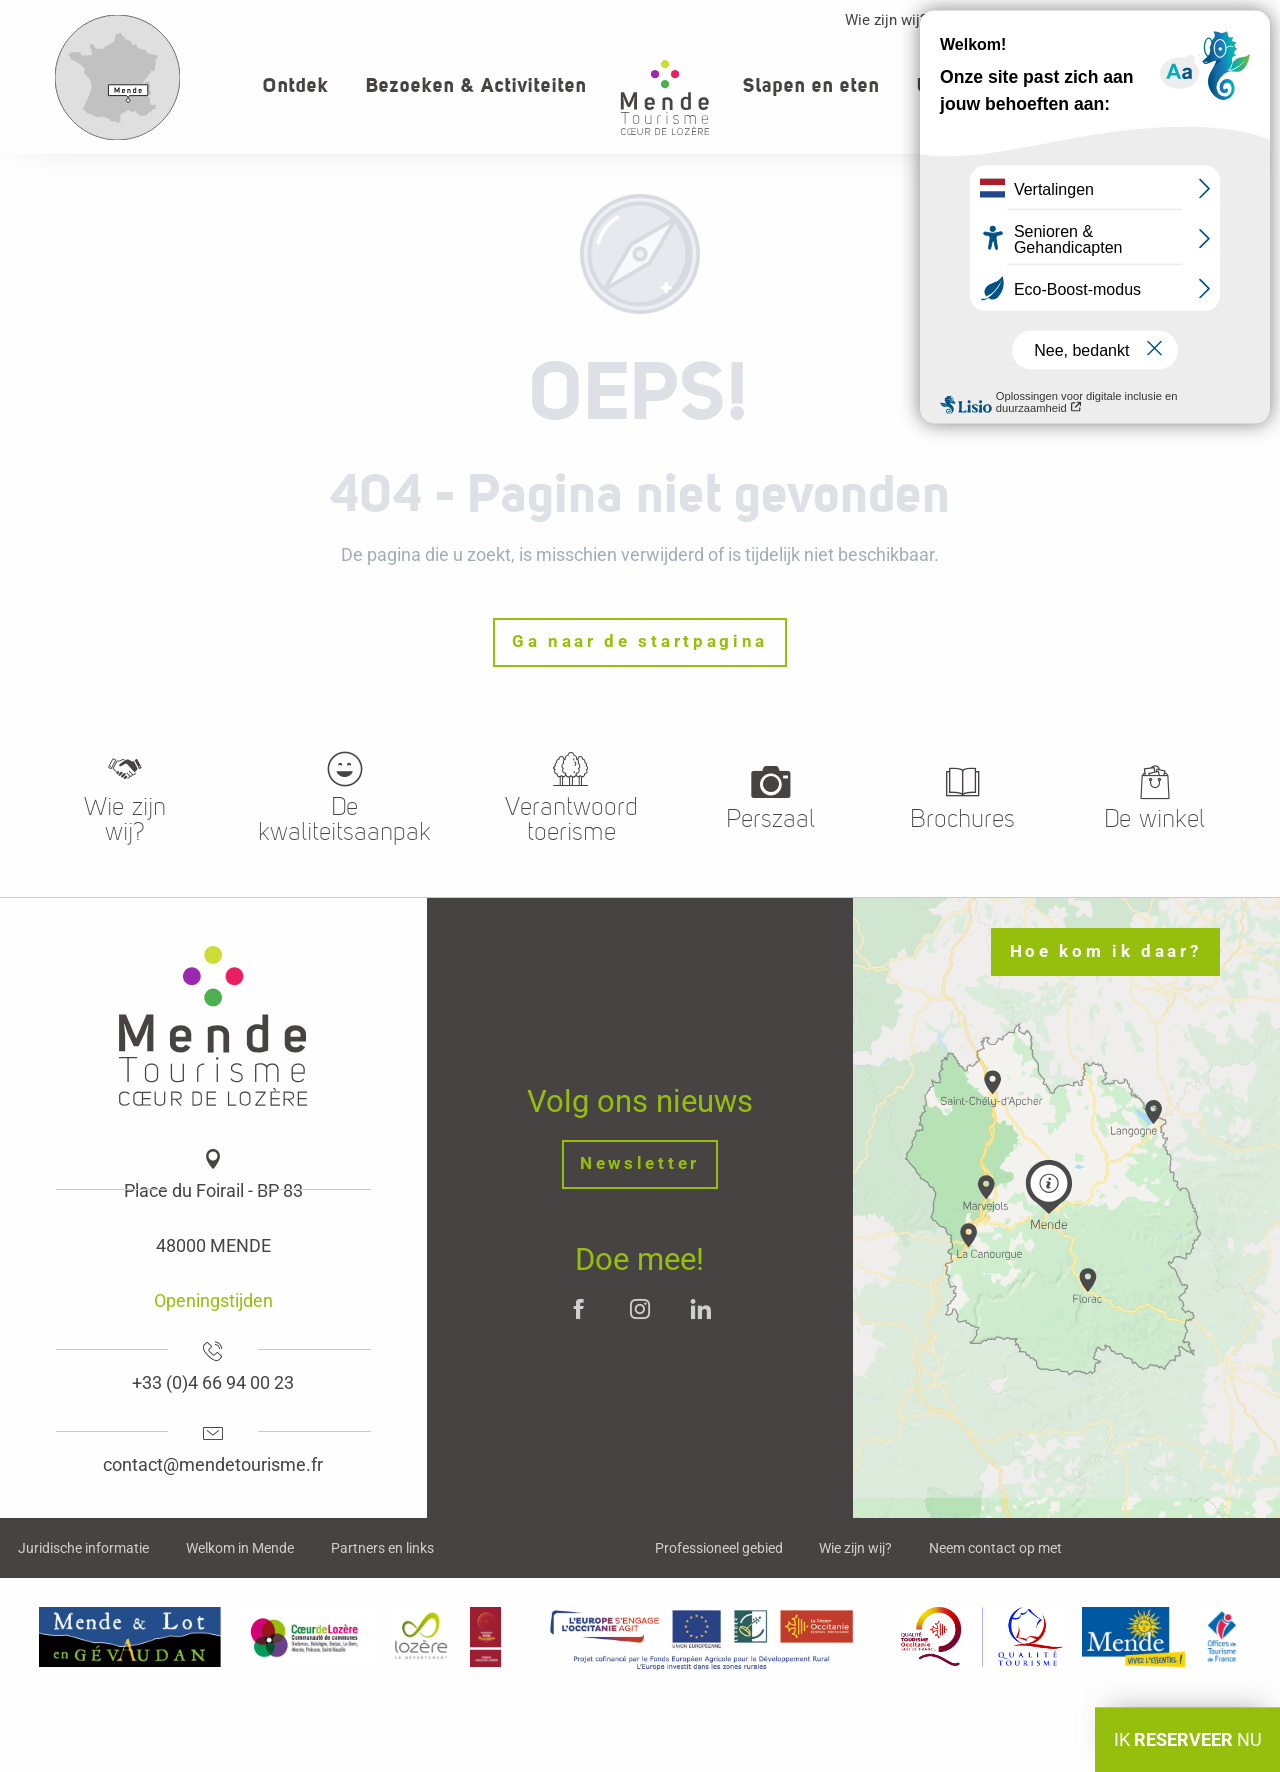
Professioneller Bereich (1042, 20)
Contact (1183, 20)
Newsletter (640, 1163)
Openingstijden (213, 1300)
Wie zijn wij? (886, 20)
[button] (1197, 85)
